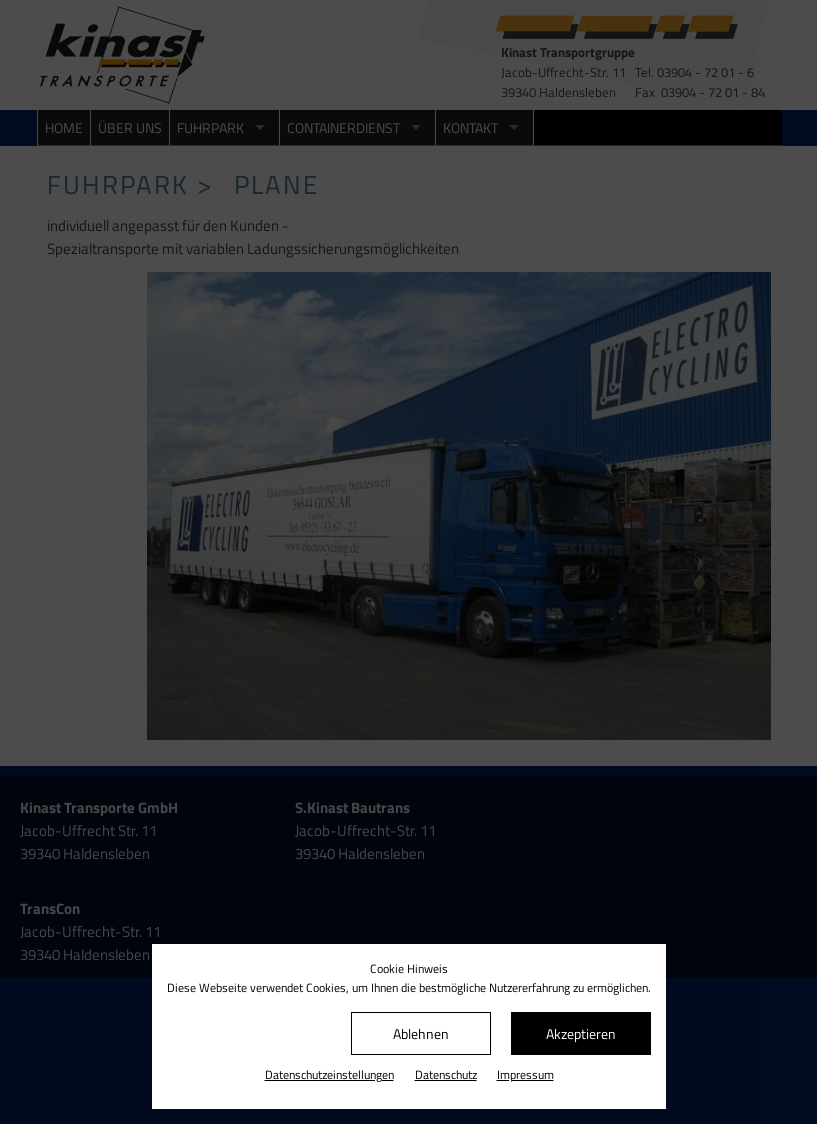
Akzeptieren (581, 1033)
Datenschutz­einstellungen (329, 1074)
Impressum (525, 1074)
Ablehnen (421, 1033)
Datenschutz (446, 1074)
